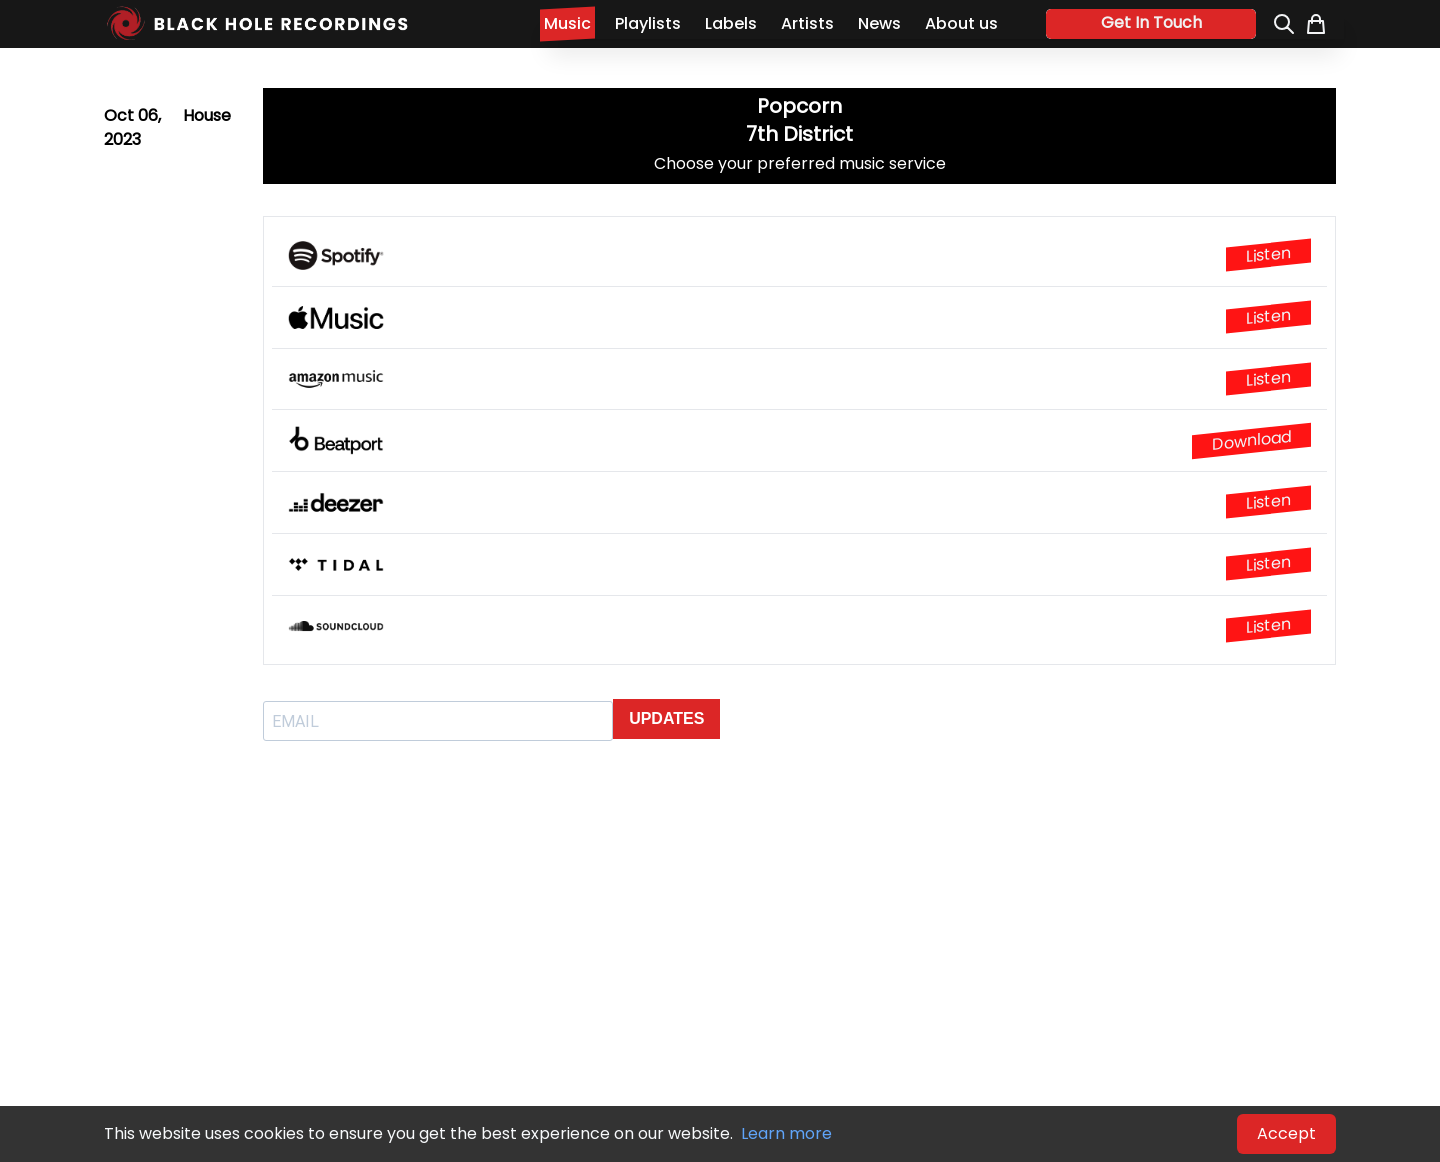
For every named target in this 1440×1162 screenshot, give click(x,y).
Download (1251, 440)
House (207, 115)
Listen (1268, 255)
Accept (1286, 1133)
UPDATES (666, 718)
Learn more (786, 1133)
